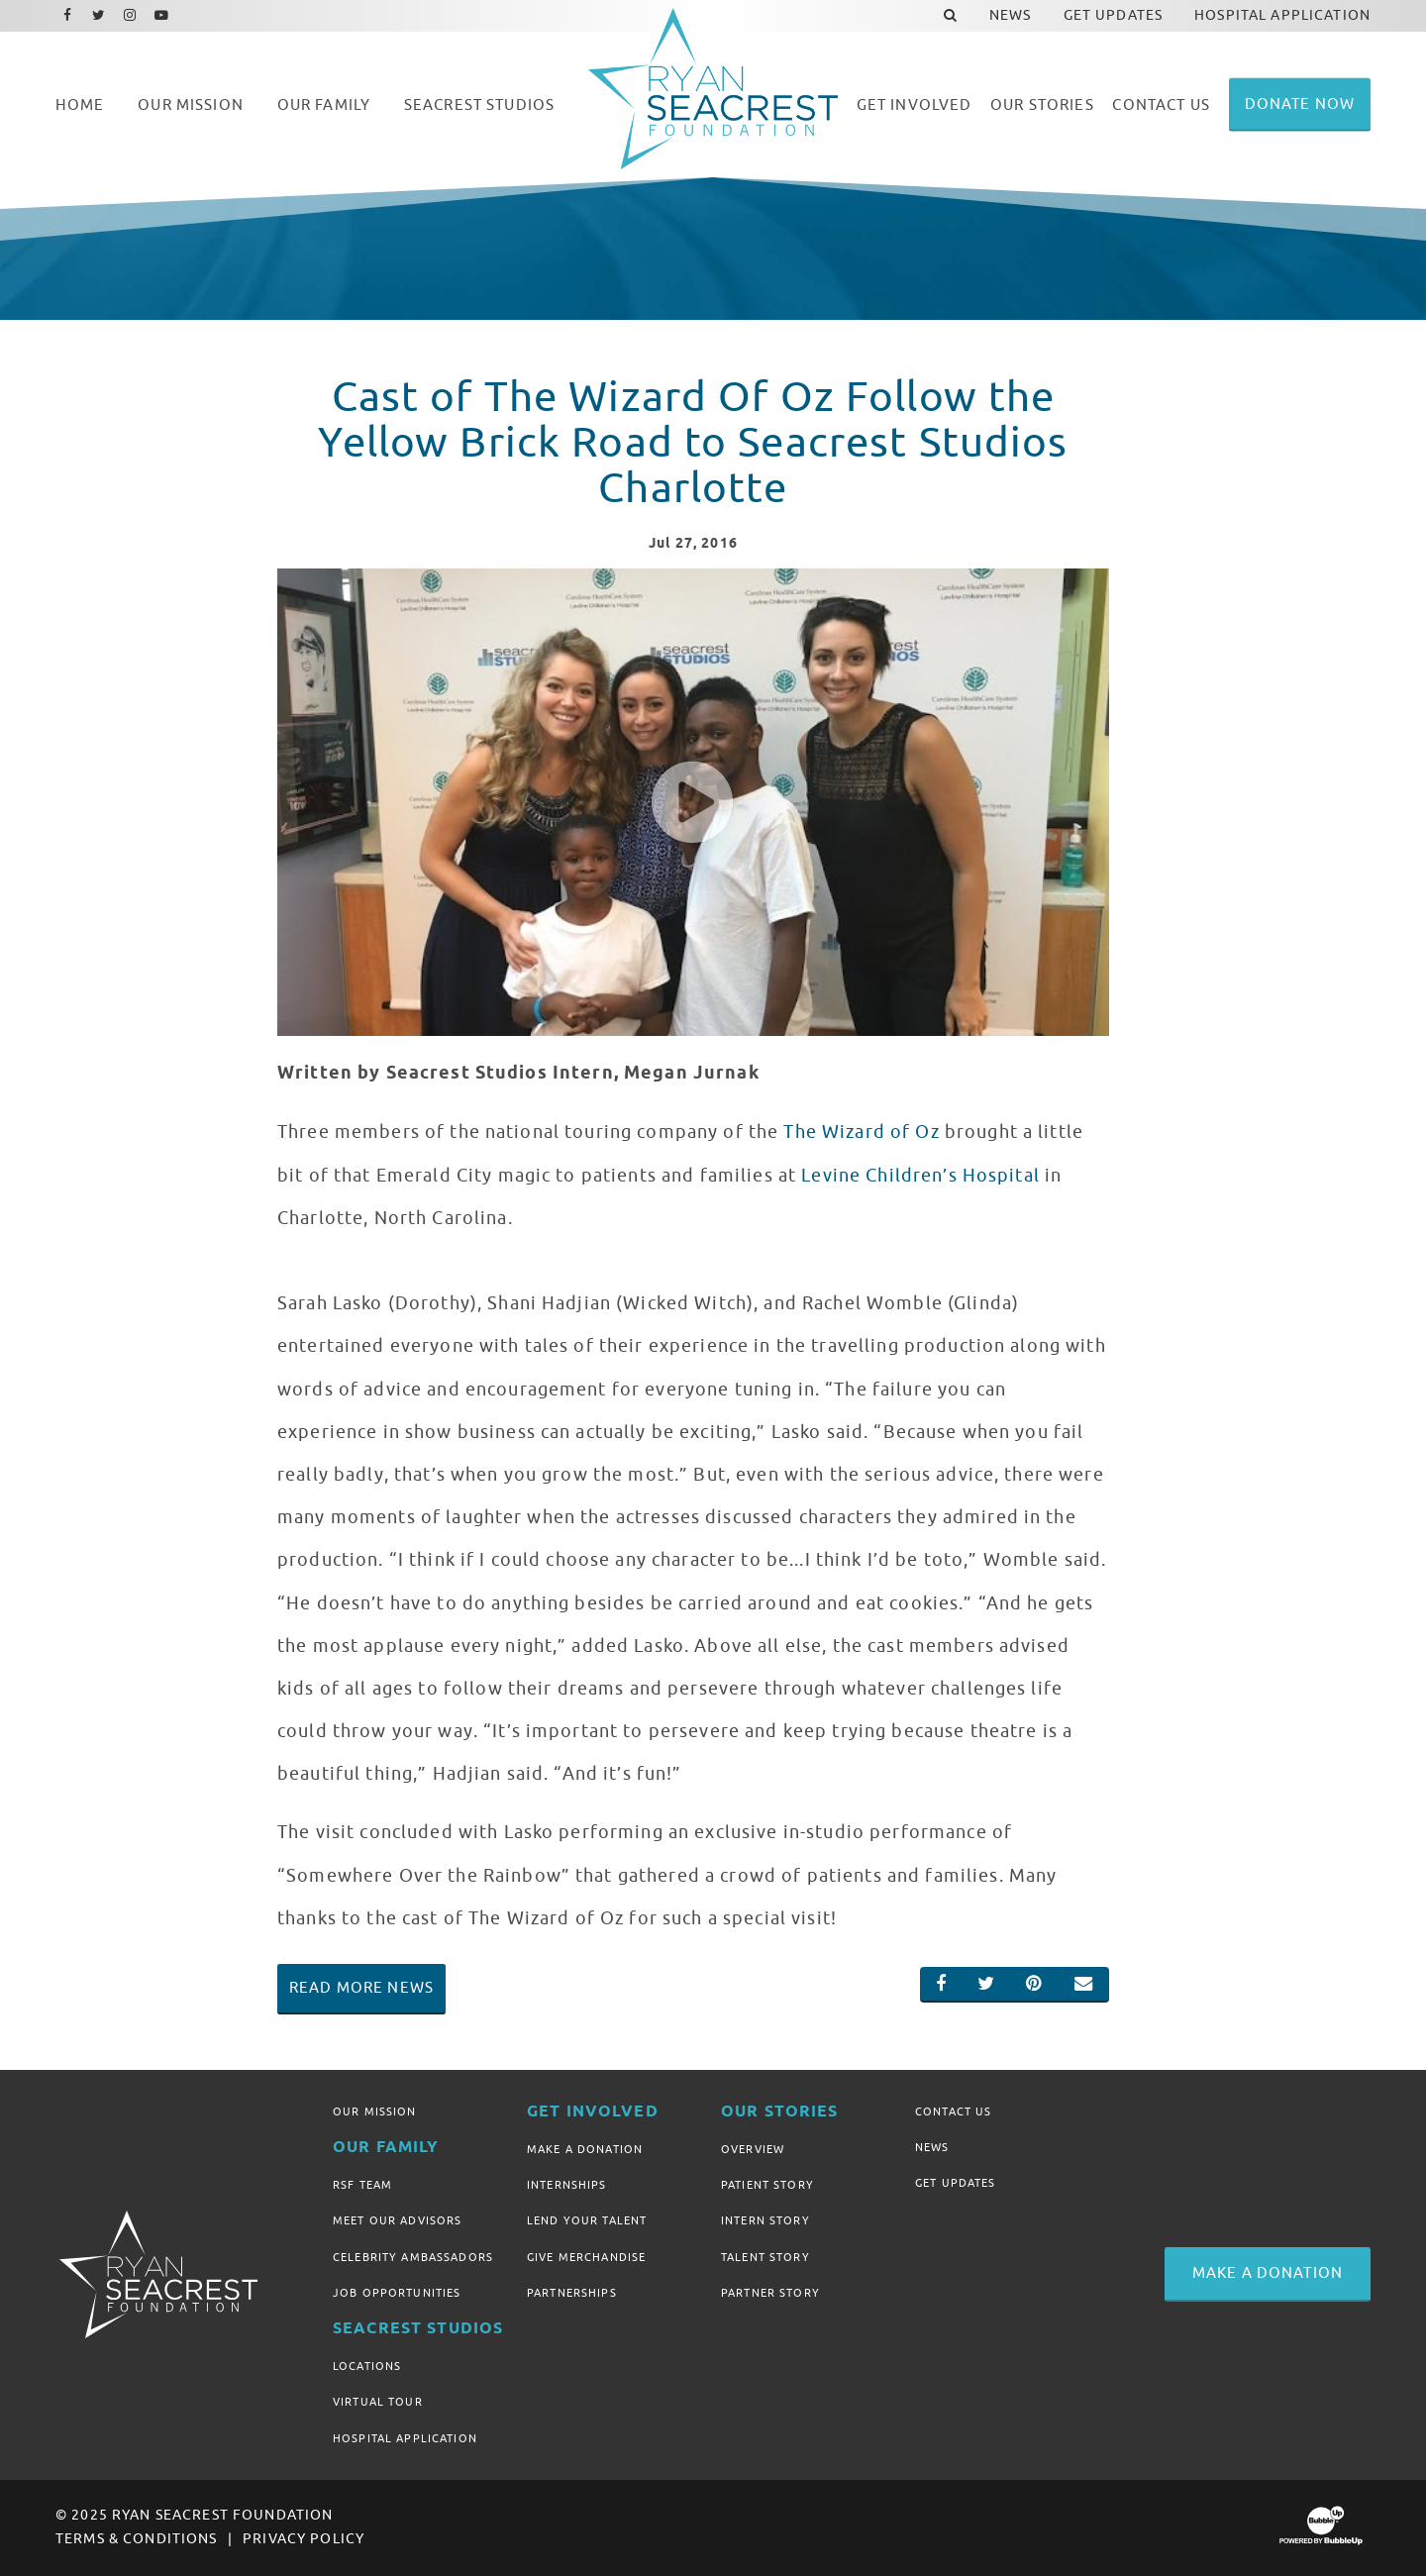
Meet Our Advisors (397, 2220)
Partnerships (572, 2293)
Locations (367, 2366)
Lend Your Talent (587, 2220)
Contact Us (953, 2111)
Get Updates (955, 2183)
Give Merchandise (586, 2257)
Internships (567, 2185)
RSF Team (362, 2185)
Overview (752, 2149)
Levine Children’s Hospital (920, 1175)
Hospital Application (405, 2438)
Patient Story (767, 2185)
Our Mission (375, 2111)
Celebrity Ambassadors (413, 2257)
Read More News (361, 1988)
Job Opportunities (396, 2293)
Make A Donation (585, 2149)
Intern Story (765, 2220)
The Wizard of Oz (861, 1132)
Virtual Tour (378, 2402)
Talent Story (765, 2257)
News (932, 2147)
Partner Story (770, 2293)
